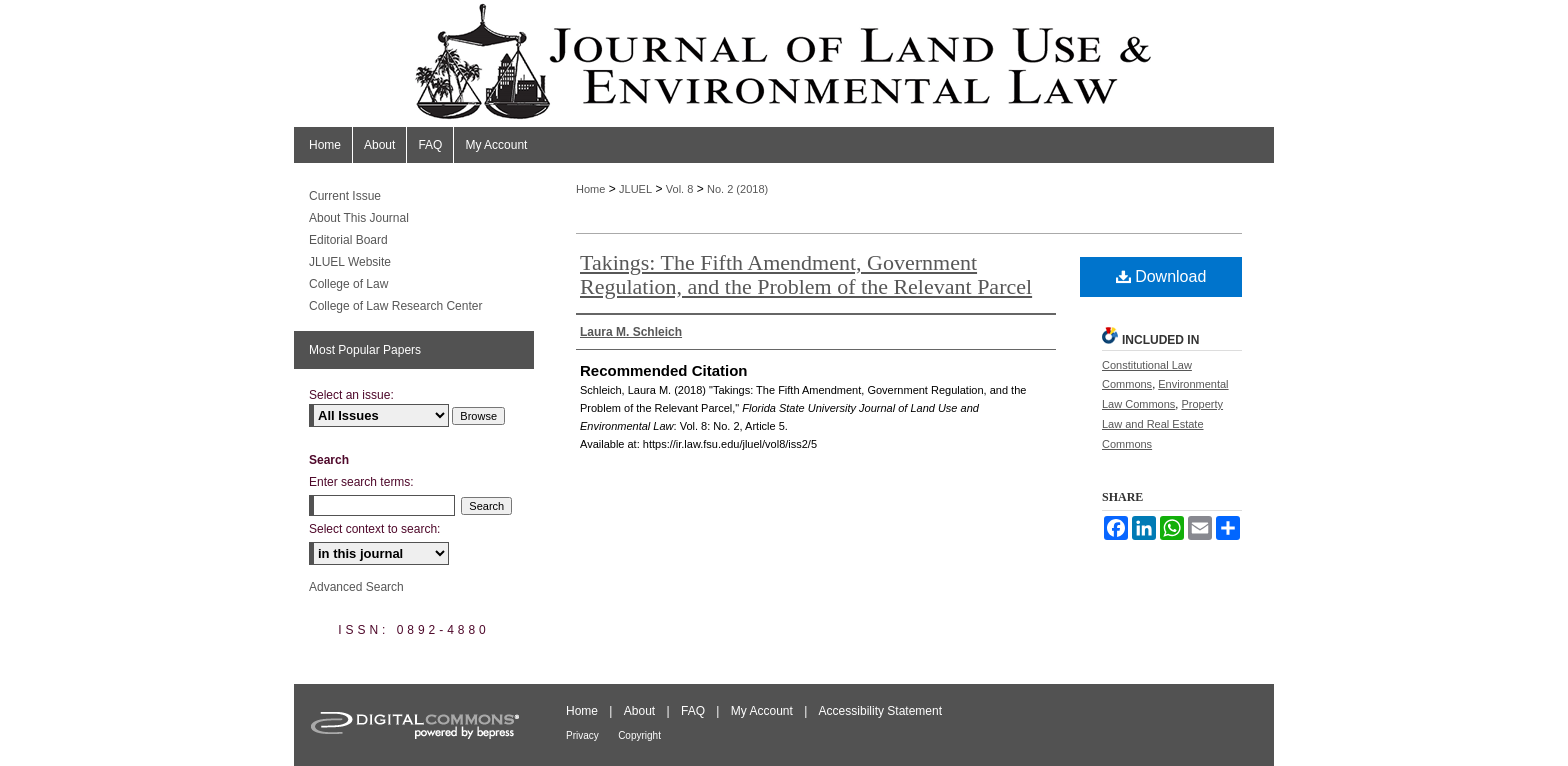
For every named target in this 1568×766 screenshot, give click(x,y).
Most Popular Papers (365, 350)
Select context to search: (374, 529)
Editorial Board (348, 240)
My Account (762, 711)
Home (590, 189)
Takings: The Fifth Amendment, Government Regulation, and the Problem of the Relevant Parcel (806, 274)
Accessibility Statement (880, 711)
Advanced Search (356, 587)
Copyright (639, 735)
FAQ (693, 711)
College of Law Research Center (395, 306)
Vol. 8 (680, 189)
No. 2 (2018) (737, 189)
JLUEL (635, 189)
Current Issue (345, 196)
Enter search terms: (361, 482)
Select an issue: (351, 395)
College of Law (348, 284)
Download (1161, 276)
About (639, 711)
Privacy (582, 735)
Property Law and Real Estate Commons (1162, 424)
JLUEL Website (350, 262)
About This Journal (359, 218)
